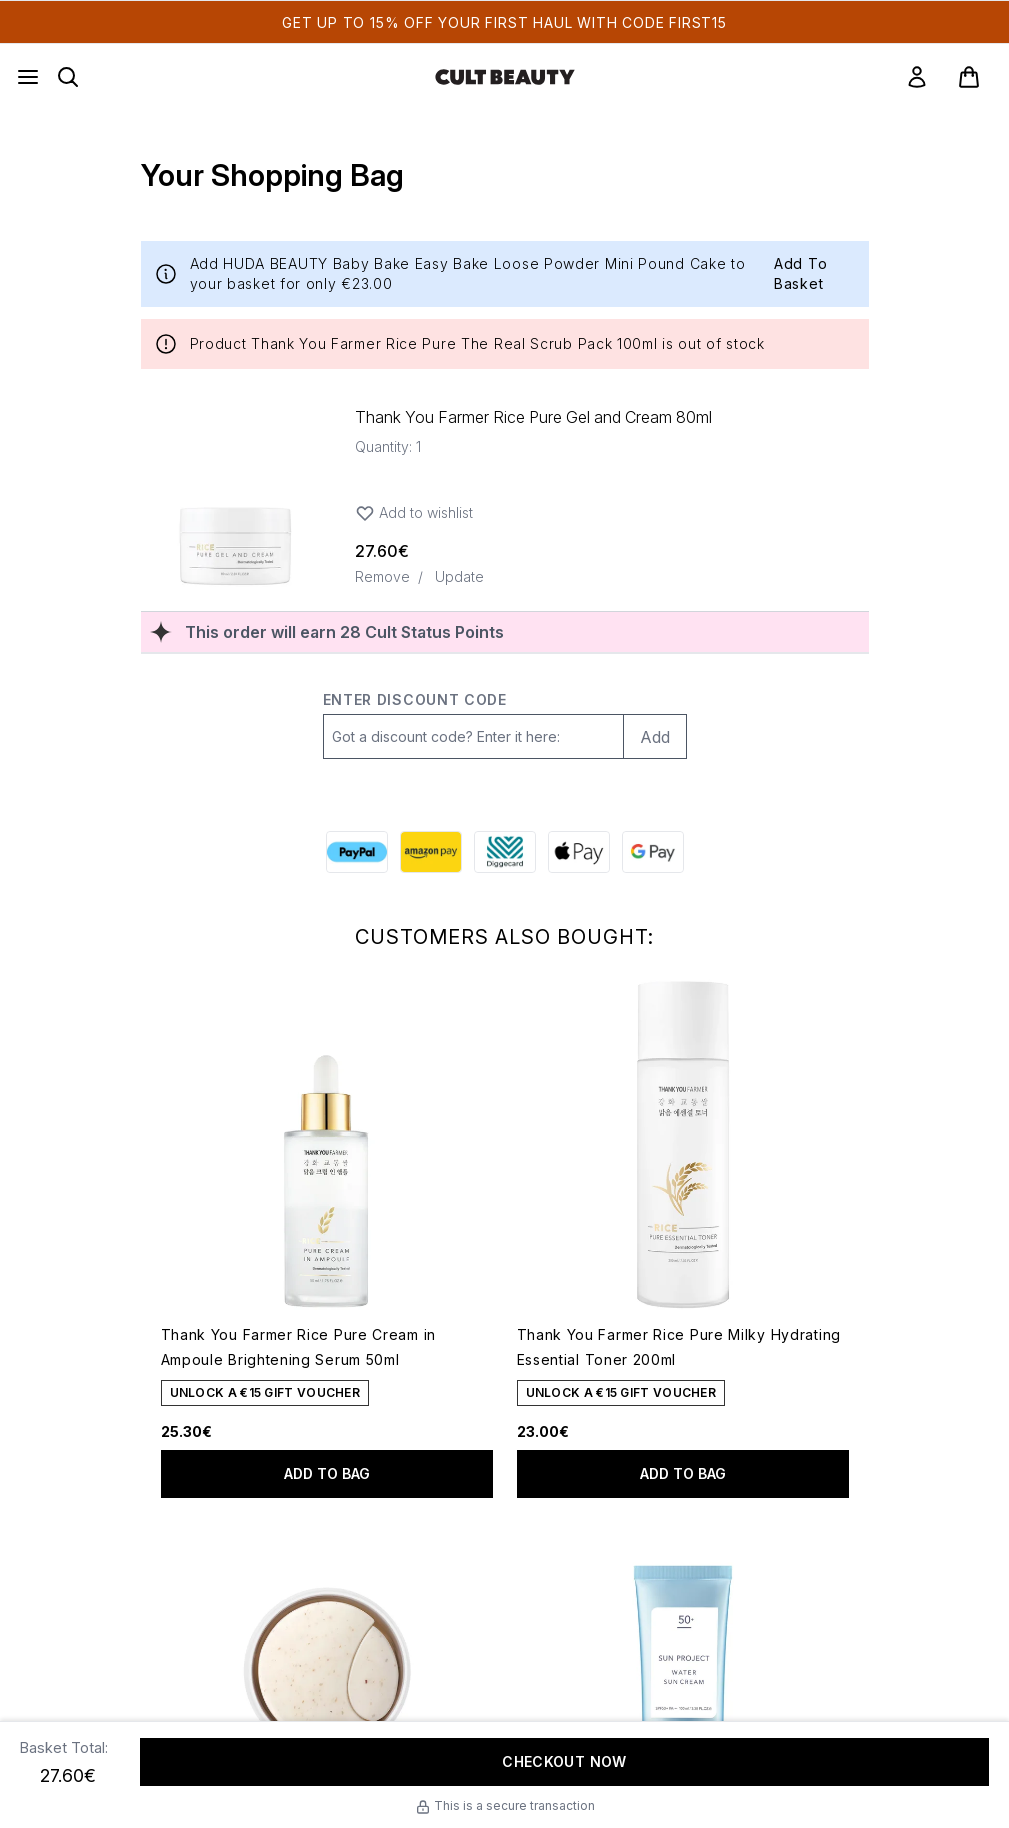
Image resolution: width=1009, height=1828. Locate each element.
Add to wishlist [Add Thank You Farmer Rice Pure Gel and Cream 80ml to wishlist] (414, 513)
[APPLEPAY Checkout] (579, 852)
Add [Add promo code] (655, 737)
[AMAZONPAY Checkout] (431, 852)
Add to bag (327, 1473)
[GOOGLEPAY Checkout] (653, 852)
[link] (917, 77)
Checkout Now (564, 1761)
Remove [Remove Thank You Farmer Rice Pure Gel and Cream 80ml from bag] (382, 576)
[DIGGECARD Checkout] (505, 852)
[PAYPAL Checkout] (357, 852)
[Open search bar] (68, 77)
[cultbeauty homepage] (505, 77)
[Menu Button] (28, 77)
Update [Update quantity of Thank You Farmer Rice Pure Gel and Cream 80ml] (459, 576)
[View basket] (969, 77)
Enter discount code (415, 699)
